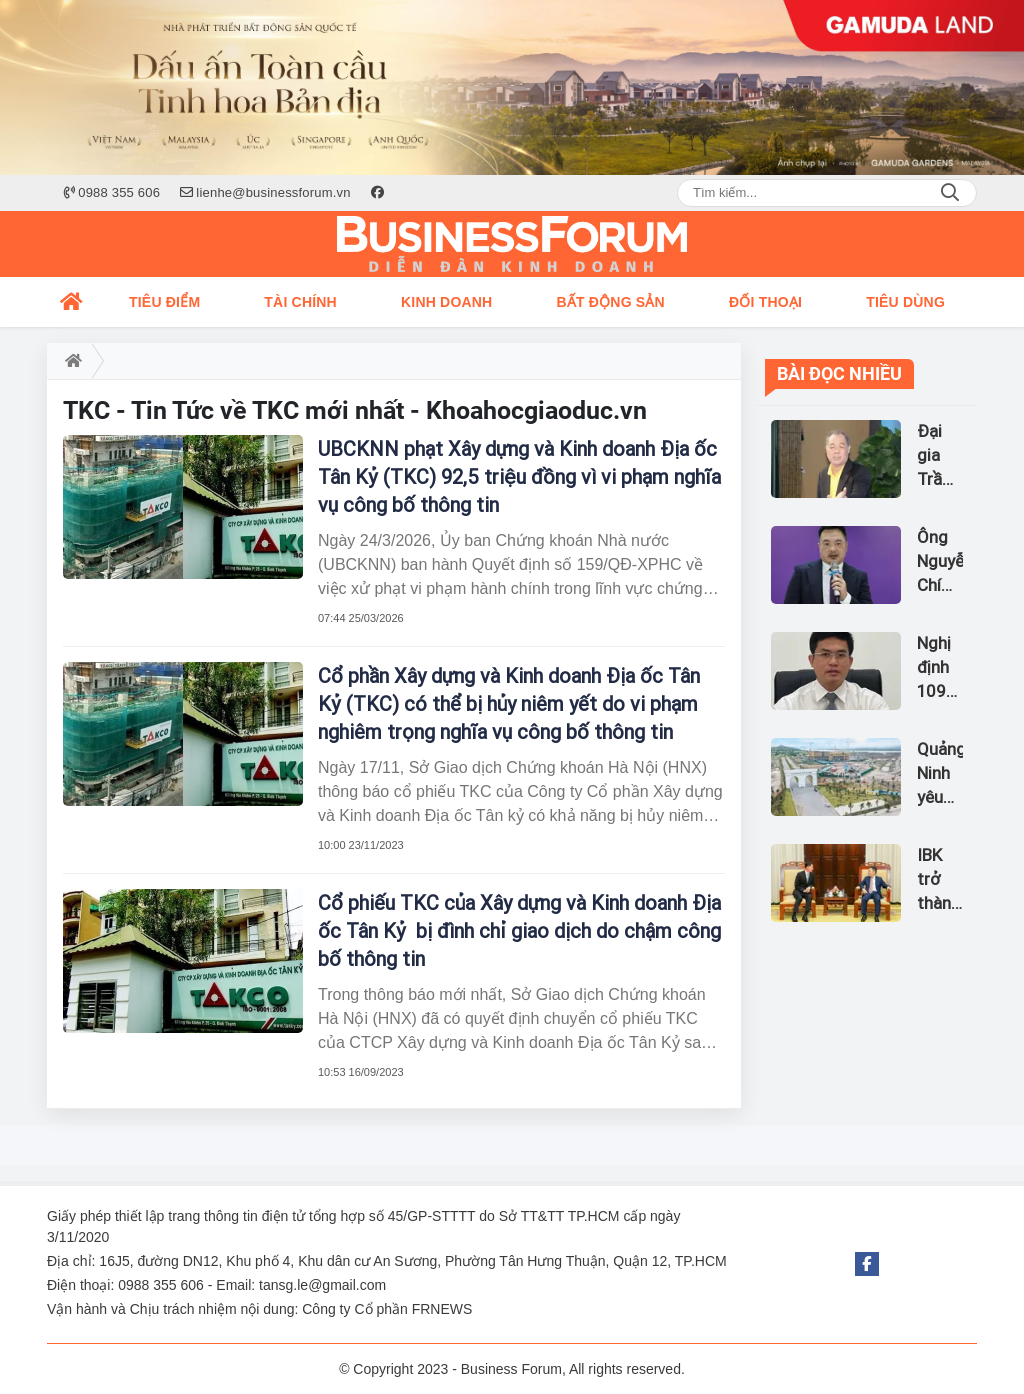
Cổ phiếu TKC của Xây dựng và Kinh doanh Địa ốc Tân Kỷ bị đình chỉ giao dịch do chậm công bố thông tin (519, 931)
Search (950, 193)
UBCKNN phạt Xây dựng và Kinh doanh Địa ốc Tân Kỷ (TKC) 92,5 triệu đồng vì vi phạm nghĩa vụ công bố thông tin (519, 477)
